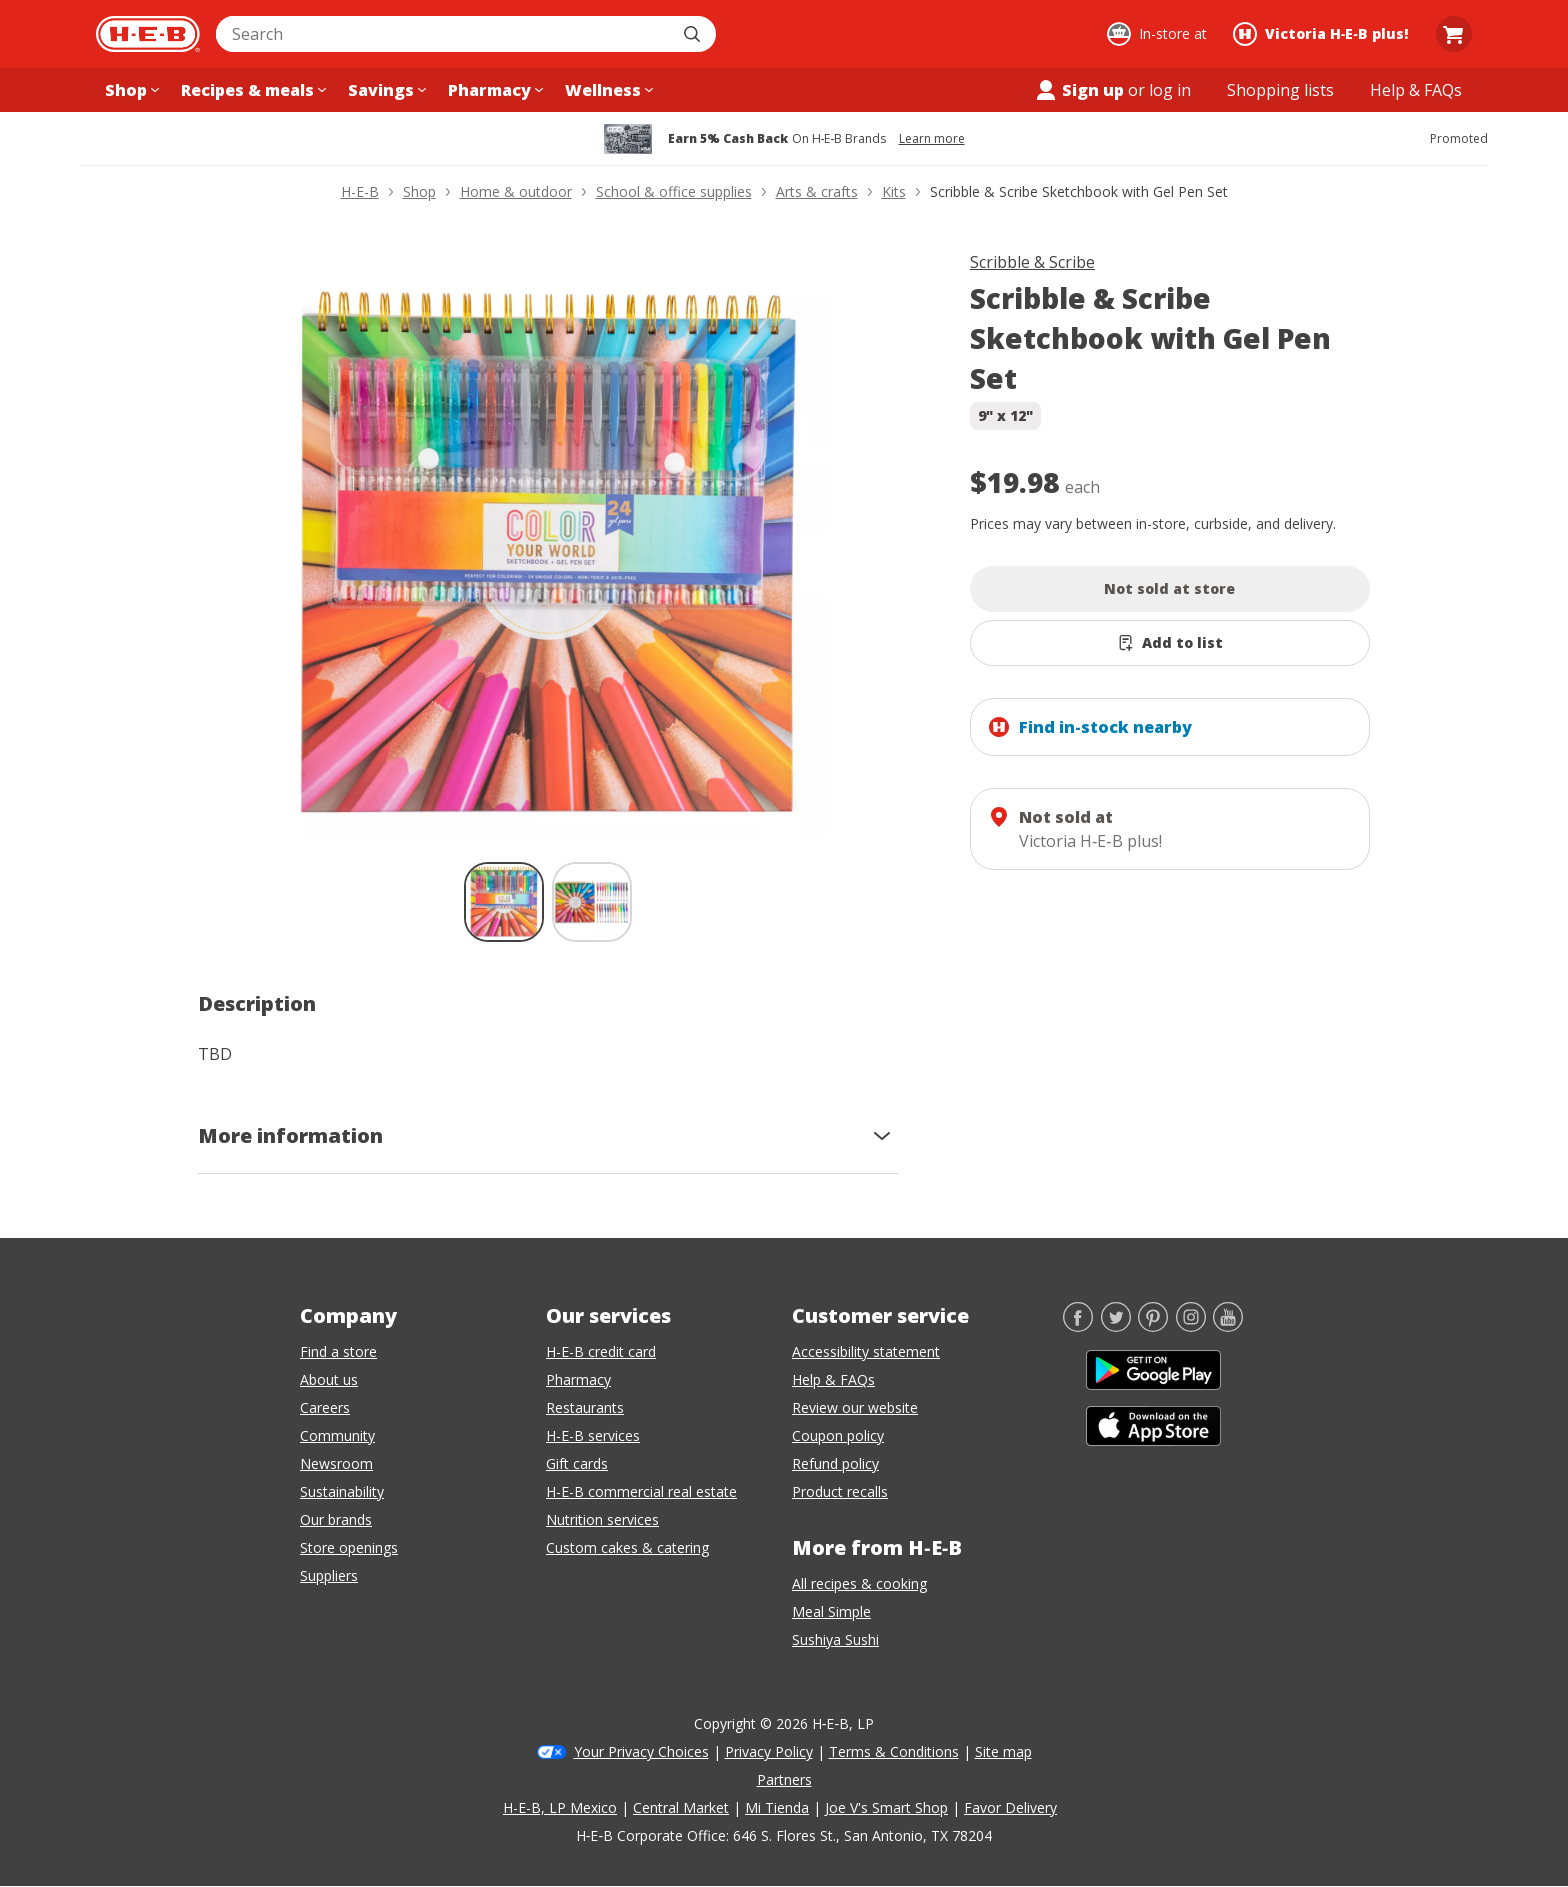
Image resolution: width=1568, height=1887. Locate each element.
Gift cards (577, 1463)
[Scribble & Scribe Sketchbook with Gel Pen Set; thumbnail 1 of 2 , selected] (504, 902)
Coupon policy (838, 1435)
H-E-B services (593, 1435)
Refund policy (835, 1463)
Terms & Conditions (894, 1751)
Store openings (349, 1547)
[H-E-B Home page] (148, 34)
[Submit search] (694, 34)
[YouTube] (1228, 1326)
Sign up (1079, 90)
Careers (325, 1407)
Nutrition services (602, 1519)
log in (1170, 90)
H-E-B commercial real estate (641, 1491)
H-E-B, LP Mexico (560, 1807)
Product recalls (840, 1491)
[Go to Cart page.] (1454, 34)
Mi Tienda (777, 1807)
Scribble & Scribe (1032, 262)
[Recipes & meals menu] (251, 90)
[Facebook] (1078, 1326)
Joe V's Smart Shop (886, 1807)
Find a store (338, 1351)
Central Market (681, 1807)
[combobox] (444, 34)
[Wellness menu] (607, 90)
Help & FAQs (833, 1379)
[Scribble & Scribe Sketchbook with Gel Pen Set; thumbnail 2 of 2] (592, 902)
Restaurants (585, 1407)
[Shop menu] (130, 90)
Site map (1003, 1751)
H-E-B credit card (601, 1351)
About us (329, 1379)
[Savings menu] (385, 90)
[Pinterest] (1153, 1326)
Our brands (336, 1519)
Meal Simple (831, 1611)
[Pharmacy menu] (493, 90)
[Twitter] (1116, 1326)
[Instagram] (1191, 1326)
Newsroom (336, 1463)
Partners (784, 1779)
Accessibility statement (866, 1351)
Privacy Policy (769, 1751)
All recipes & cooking (859, 1583)
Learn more (932, 139)
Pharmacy (578, 1379)
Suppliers (329, 1575)
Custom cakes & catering (627, 1547)
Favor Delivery (1010, 1807)
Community (337, 1435)
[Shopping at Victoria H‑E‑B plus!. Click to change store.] (1323, 34)
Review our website (855, 1407)
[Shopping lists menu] (1280, 90)
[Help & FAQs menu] (1416, 90)
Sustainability (342, 1491)
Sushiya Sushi (835, 1639)
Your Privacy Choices (641, 1751)
